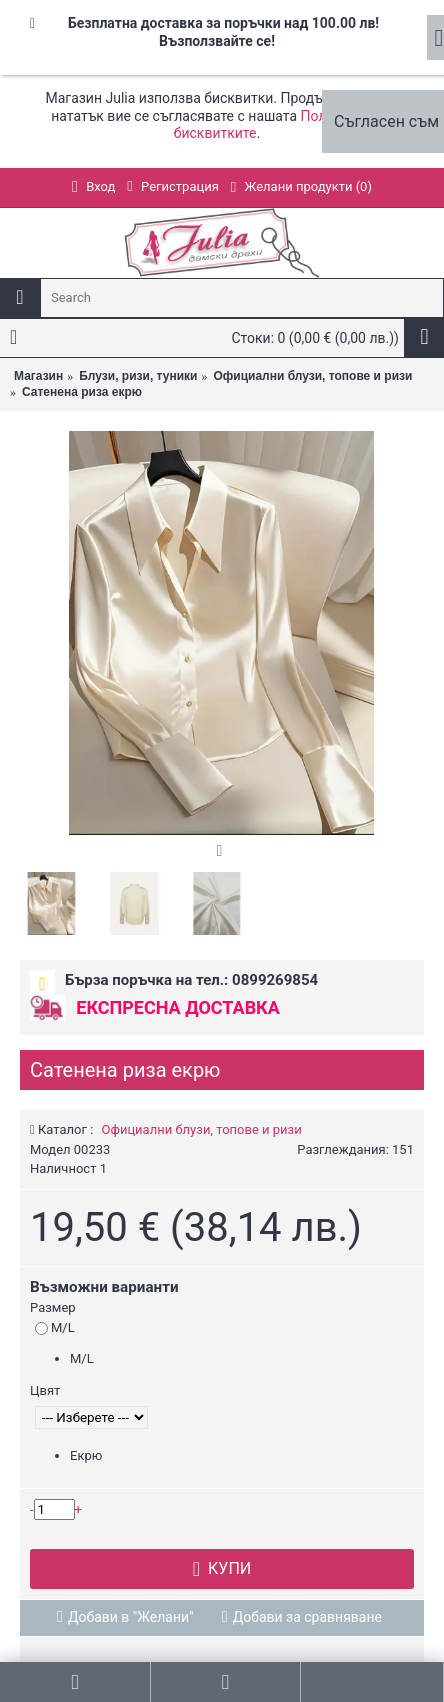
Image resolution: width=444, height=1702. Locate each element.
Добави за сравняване (307, 1617)
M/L (55, 1328)
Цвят (45, 1390)
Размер (53, 1307)
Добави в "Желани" (131, 1617)
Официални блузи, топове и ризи (202, 1129)
